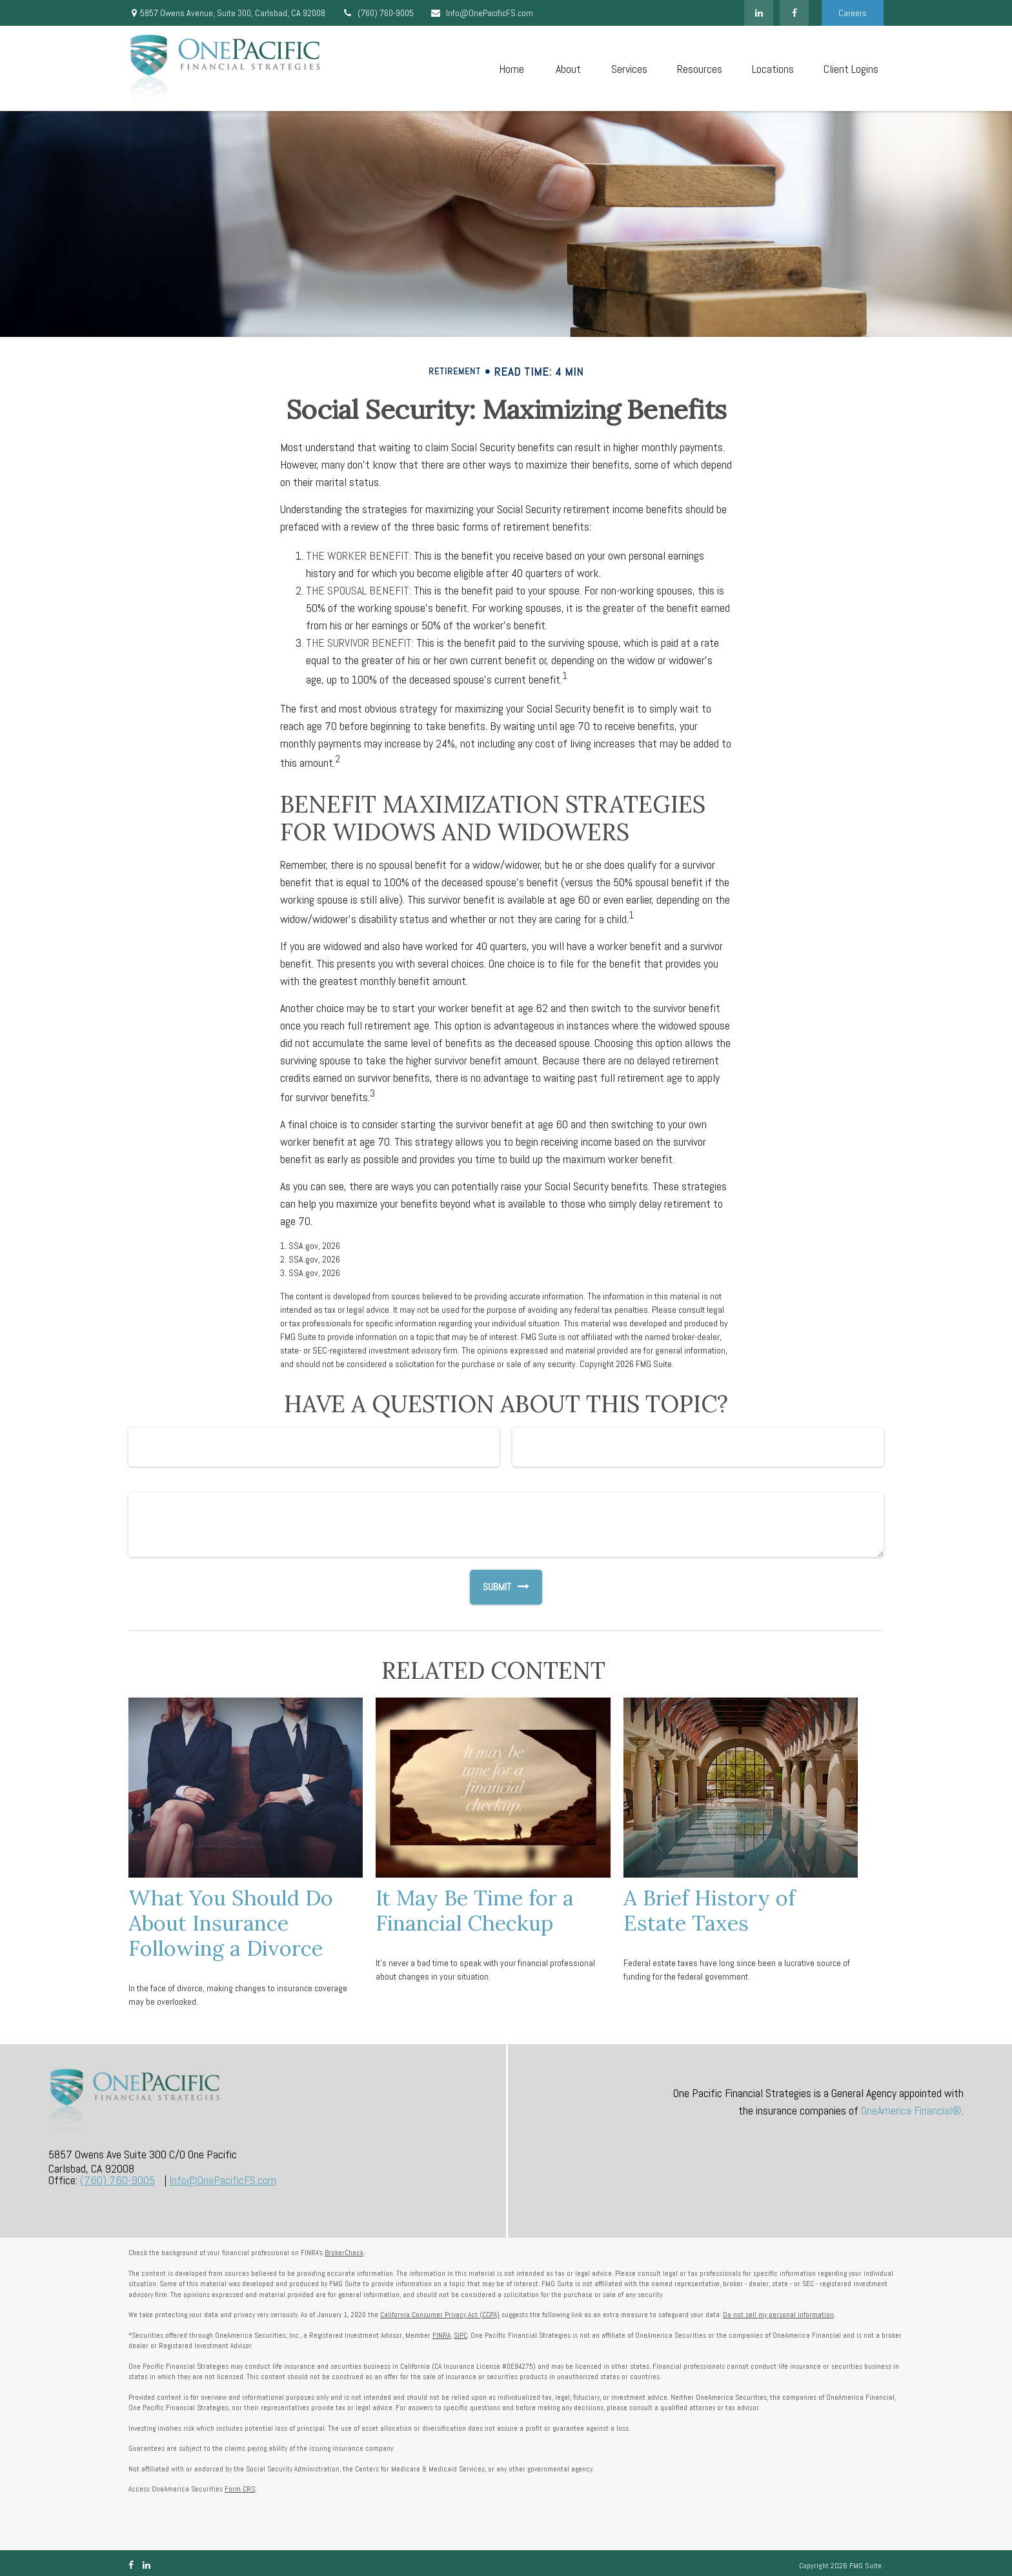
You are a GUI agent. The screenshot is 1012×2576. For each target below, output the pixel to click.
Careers (852, 13)
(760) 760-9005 (377, 13)
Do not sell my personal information (778, 2314)
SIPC (460, 2335)
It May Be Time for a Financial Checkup (475, 1910)
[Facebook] (794, 13)
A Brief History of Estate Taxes (709, 1910)
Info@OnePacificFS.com (481, 13)
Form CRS (240, 2488)
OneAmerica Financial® (911, 2110)
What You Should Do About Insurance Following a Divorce (230, 1923)
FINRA (441, 2335)
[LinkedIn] (758, 13)
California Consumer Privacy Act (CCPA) (440, 2314)
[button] (511, 68)
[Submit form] (490, 1587)
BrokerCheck (344, 2252)
